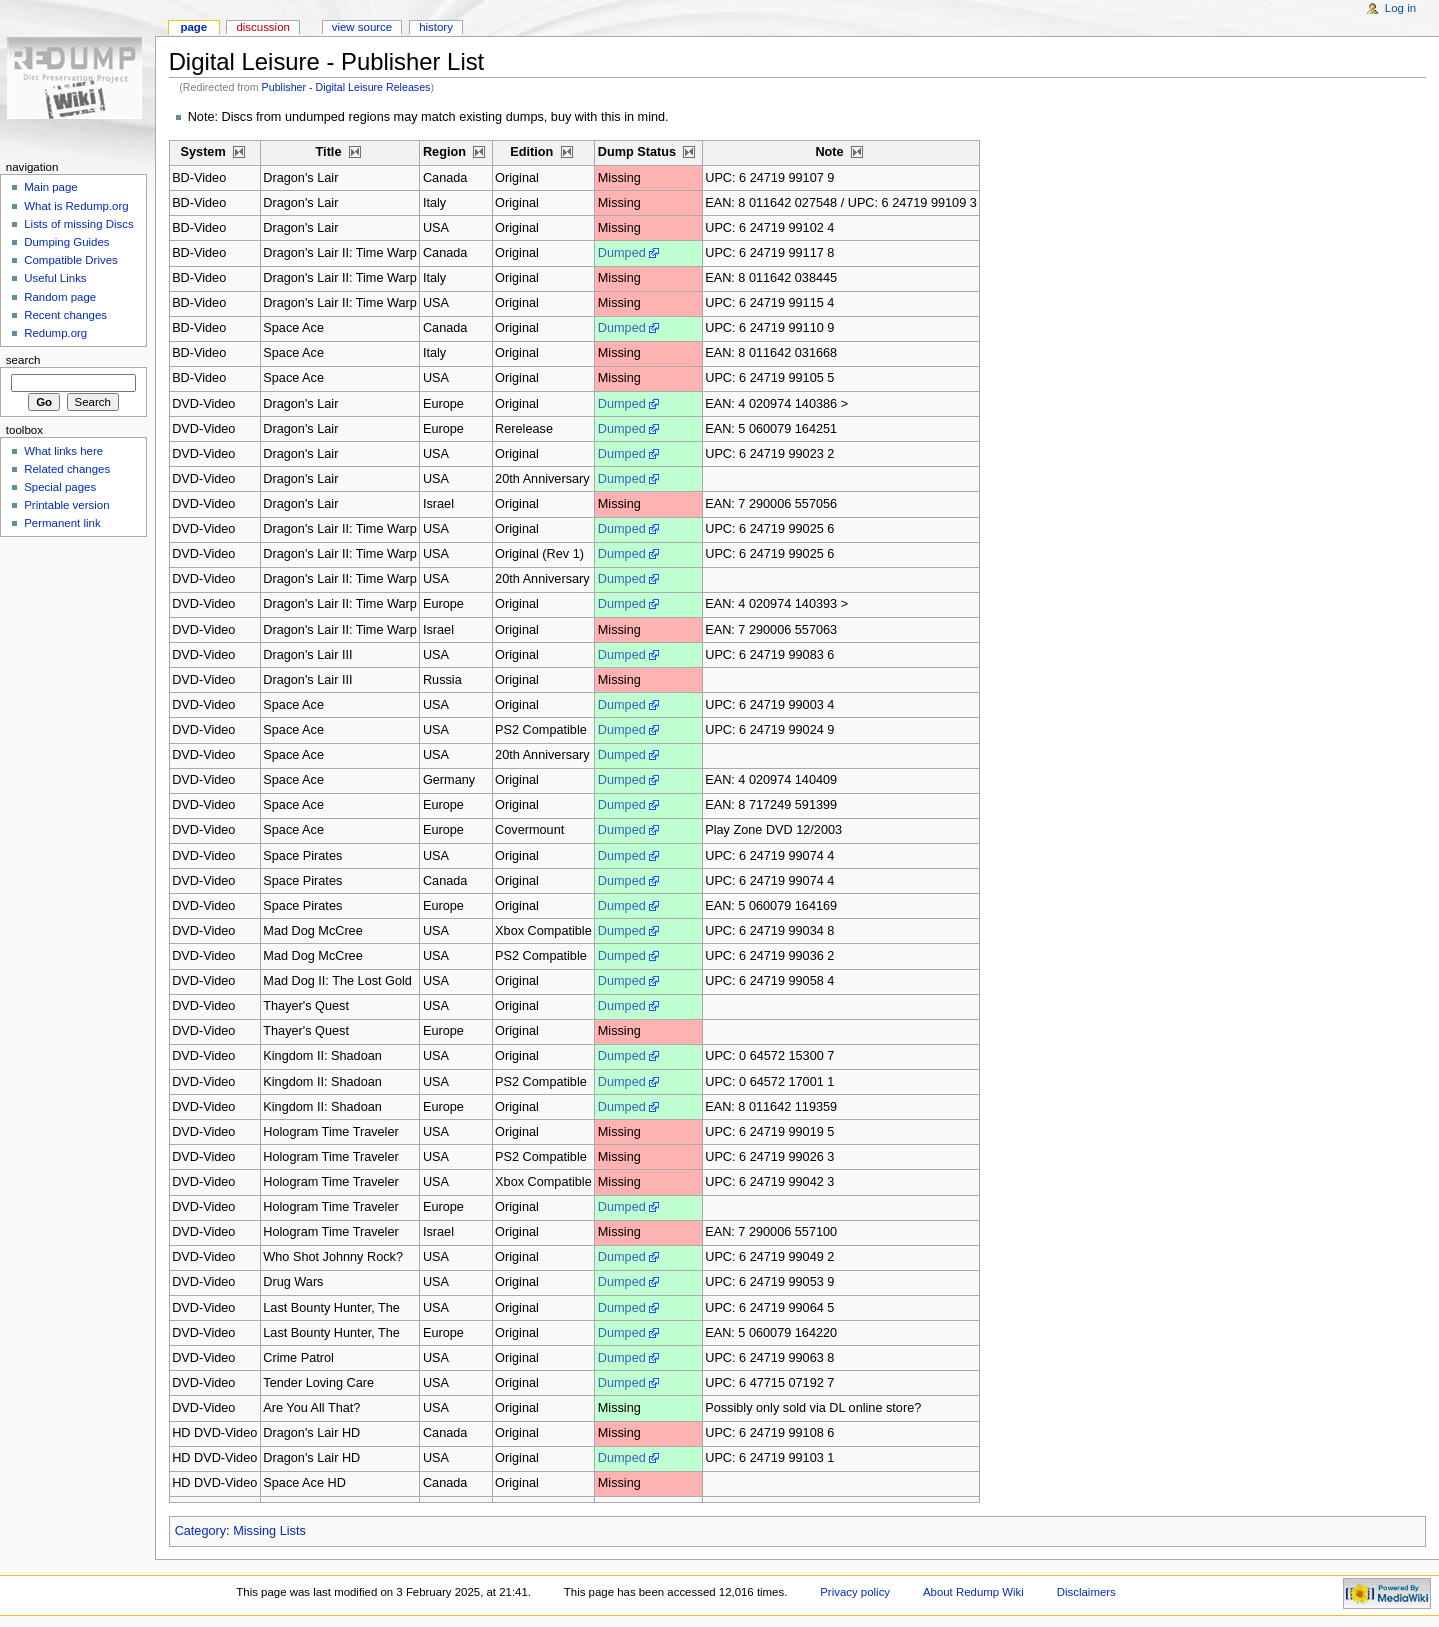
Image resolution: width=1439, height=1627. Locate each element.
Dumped (622, 253)
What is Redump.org (76, 206)
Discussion (262, 27)
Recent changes (65, 315)
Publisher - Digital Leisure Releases (346, 87)
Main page (51, 187)
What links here (63, 451)
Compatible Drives (71, 260)
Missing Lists (269, 1531)
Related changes (67, 469)
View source (362, 27)
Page (193, 27)
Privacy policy (855, 1592)
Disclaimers (1086, 1592)
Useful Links (55, 278)
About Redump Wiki (973, 1592)
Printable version (66, 505)
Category (200, 1531)
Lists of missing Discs (78, 224)
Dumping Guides (66, 242)
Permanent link (62, 523)
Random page (60, 297)
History (436, 27)
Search (23, 360)
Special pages (60, 487)
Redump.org (55, 333)
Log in (1400, 8)
